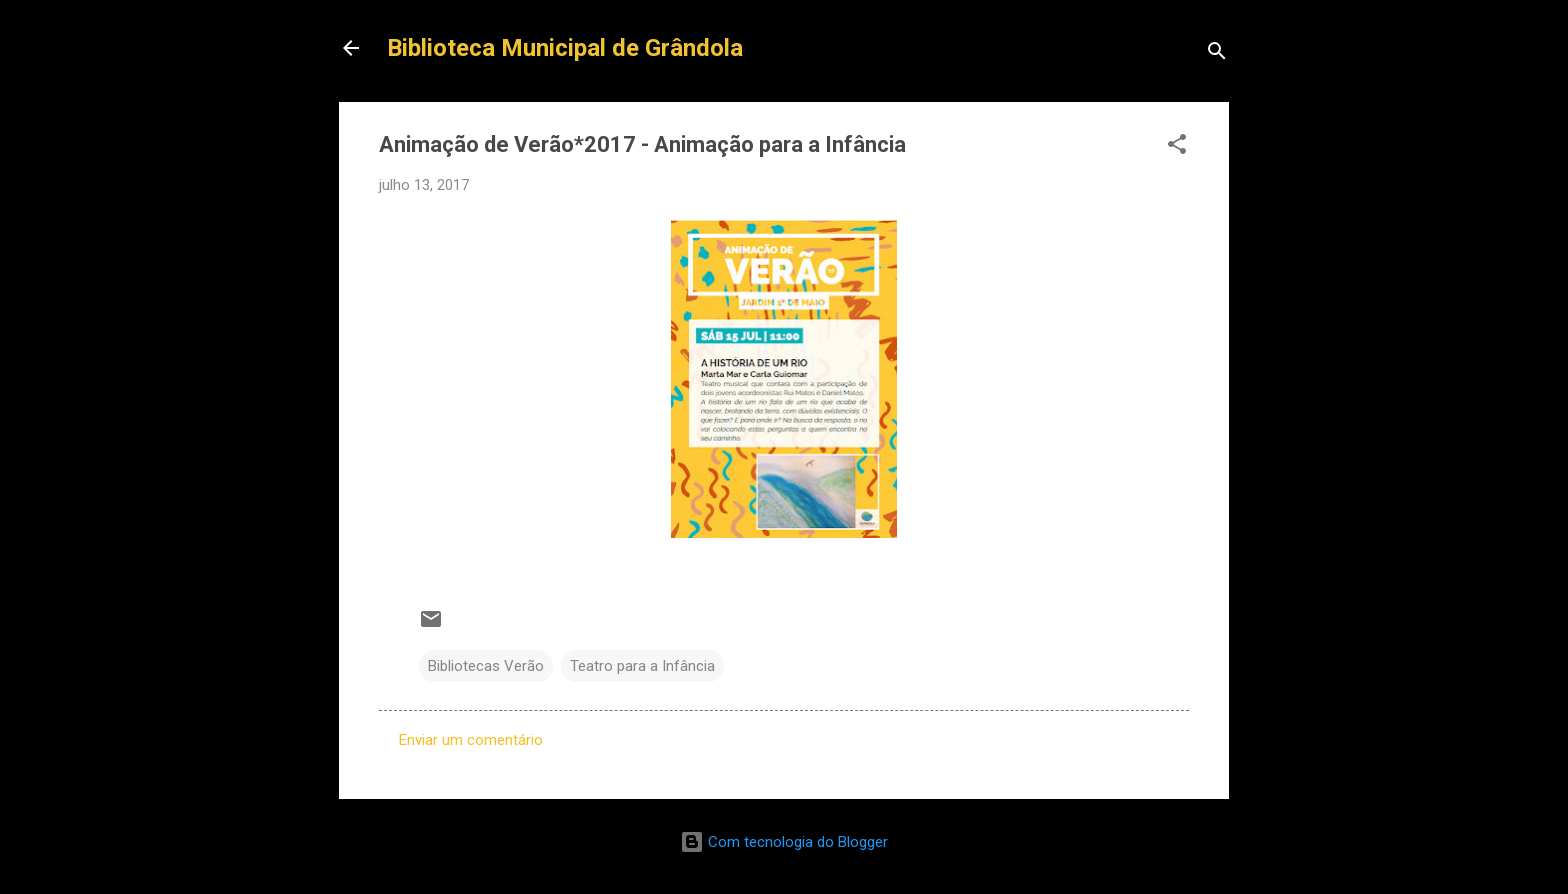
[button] (1177, 147)
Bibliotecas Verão (486, 666)
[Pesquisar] (1217, 54)
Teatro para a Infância (642, 666)
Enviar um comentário (471, 740)
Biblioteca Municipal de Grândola (565, 48)
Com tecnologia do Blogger (784, 842)
